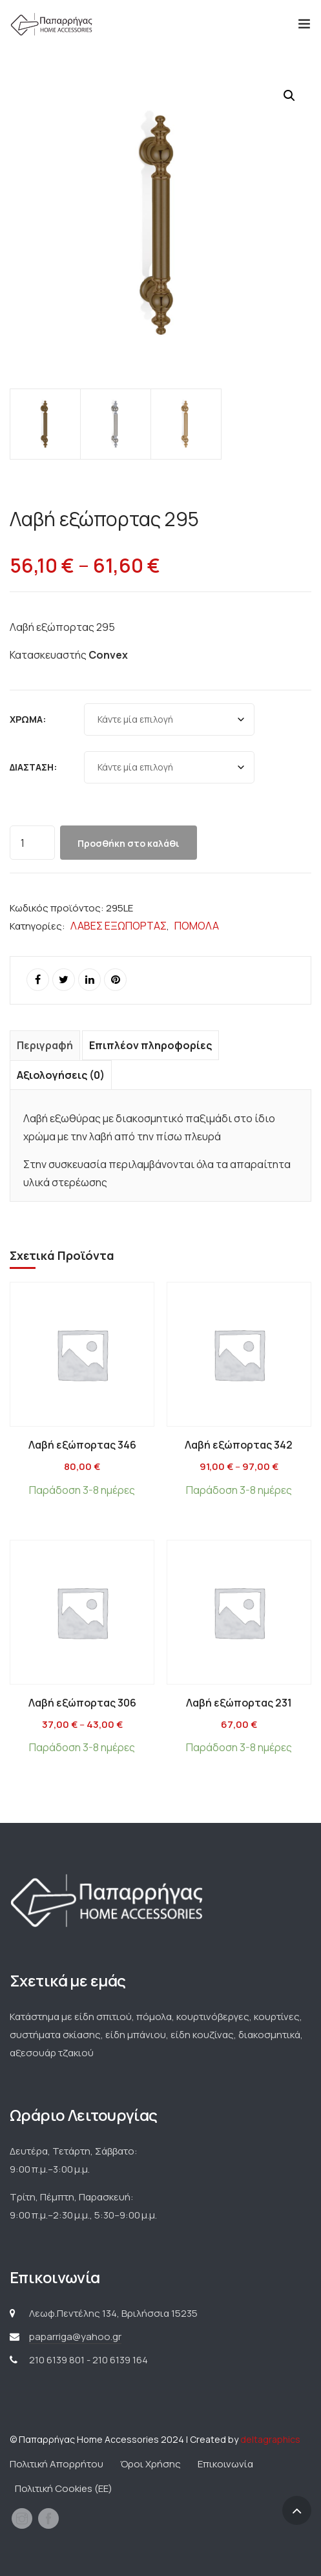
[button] (289, 95)
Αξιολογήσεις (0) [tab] (61, 1075)
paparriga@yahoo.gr (75, 2336)
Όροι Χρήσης (150, 2464)
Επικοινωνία (225, 2464)
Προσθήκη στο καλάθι (129, 843)
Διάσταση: (33, 767)
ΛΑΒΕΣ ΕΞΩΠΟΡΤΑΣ (118, 926)
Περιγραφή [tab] (45, 1045)
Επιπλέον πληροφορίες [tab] (150, 1045)
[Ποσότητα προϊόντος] (32, 842)
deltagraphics (270, 2439)
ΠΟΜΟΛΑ (196, 926)
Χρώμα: (28, 719)
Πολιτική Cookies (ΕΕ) (63, 2488)
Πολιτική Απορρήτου (56, 2464)
